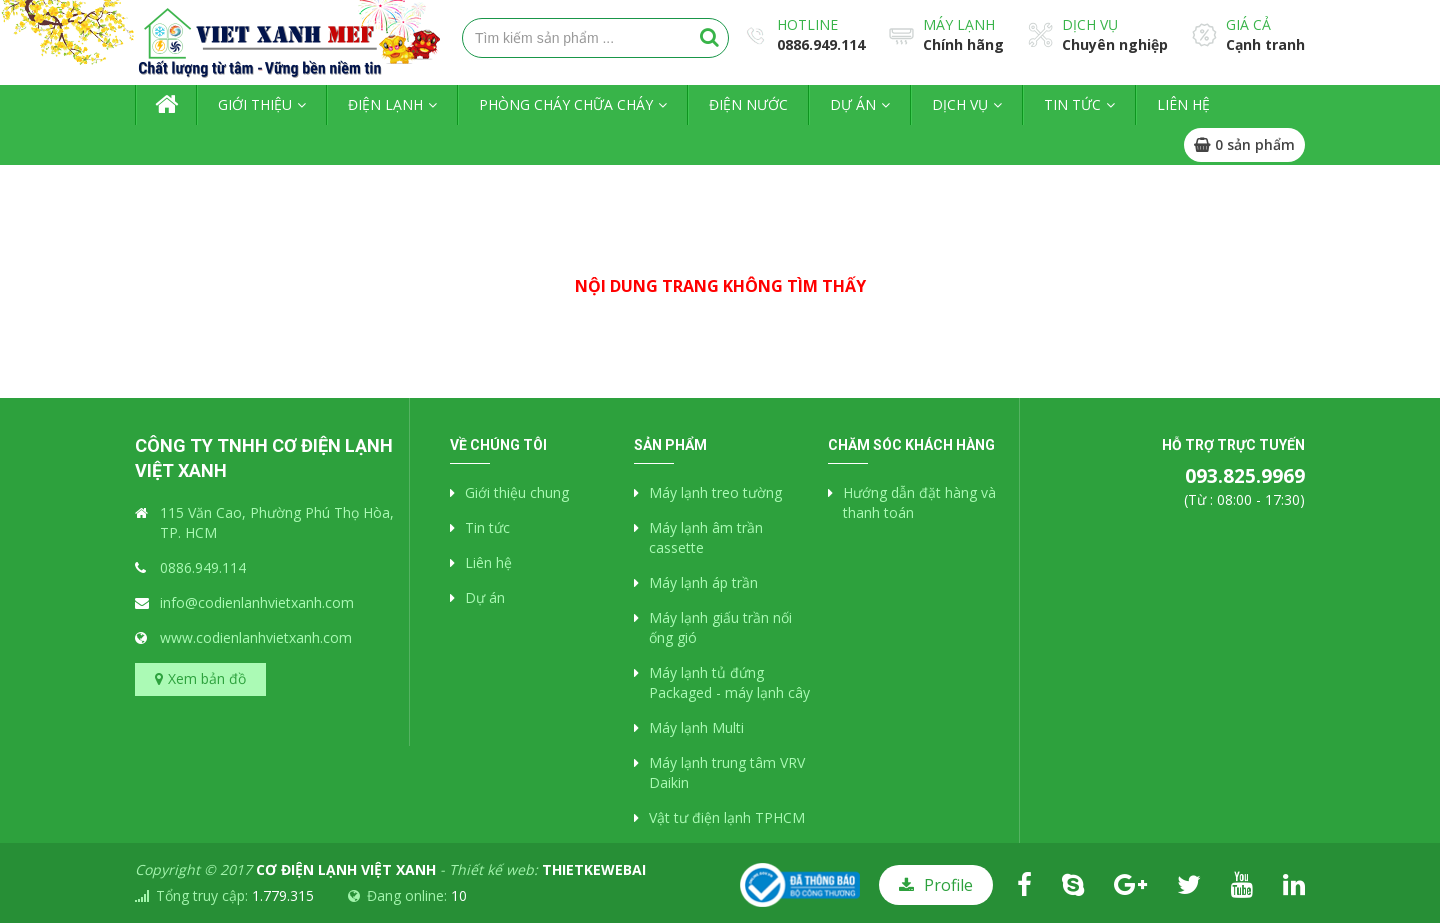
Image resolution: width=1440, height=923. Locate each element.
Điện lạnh (385, 104)
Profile (948, 885)
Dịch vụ (1090, 24)
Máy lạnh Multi (696, 727)
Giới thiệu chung (517, 492)
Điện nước (748, 104)
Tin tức (1072, 104)
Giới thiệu (255, 104)
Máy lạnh (959, 24)
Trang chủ (166, 105)
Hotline (807, 24)
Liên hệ (1183, 104)
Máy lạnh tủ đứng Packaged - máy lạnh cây (729, 682)
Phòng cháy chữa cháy (566, 104)
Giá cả (1248, 24)
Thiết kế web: (547, 869)
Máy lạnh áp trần (703, 582)
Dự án (853, 104)
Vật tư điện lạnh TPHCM (727, 817)
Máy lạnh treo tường (715, 492)
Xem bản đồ (207, 678)
